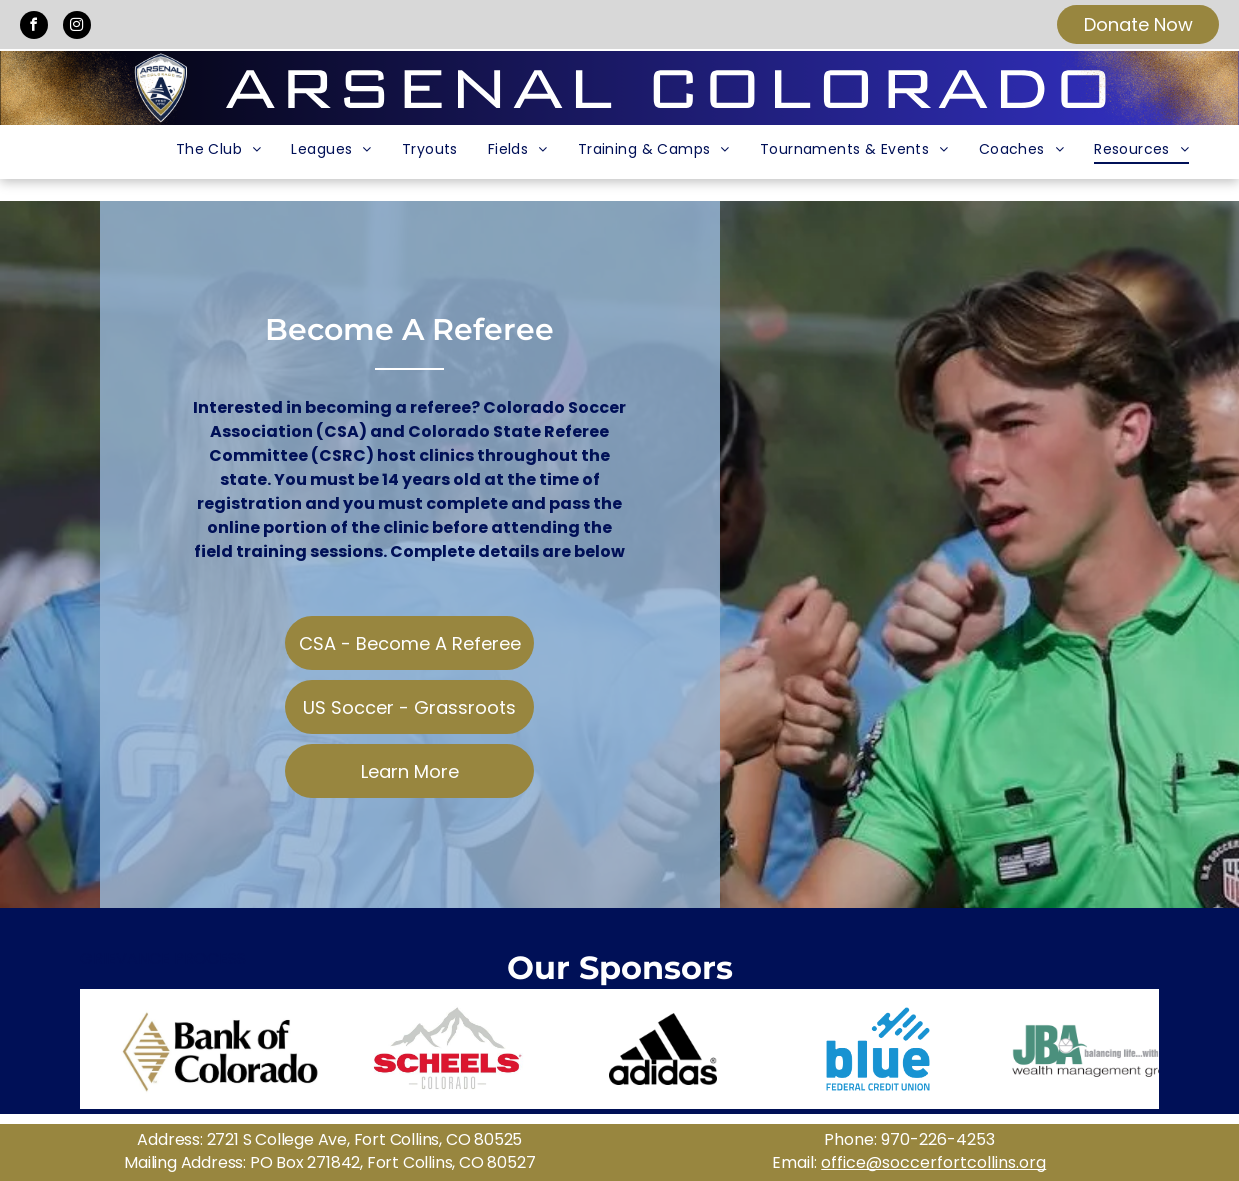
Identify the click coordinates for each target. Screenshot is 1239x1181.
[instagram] (77, 27)
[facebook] (34, 27)
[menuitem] (219, 149)
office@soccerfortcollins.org (933, 1162)
